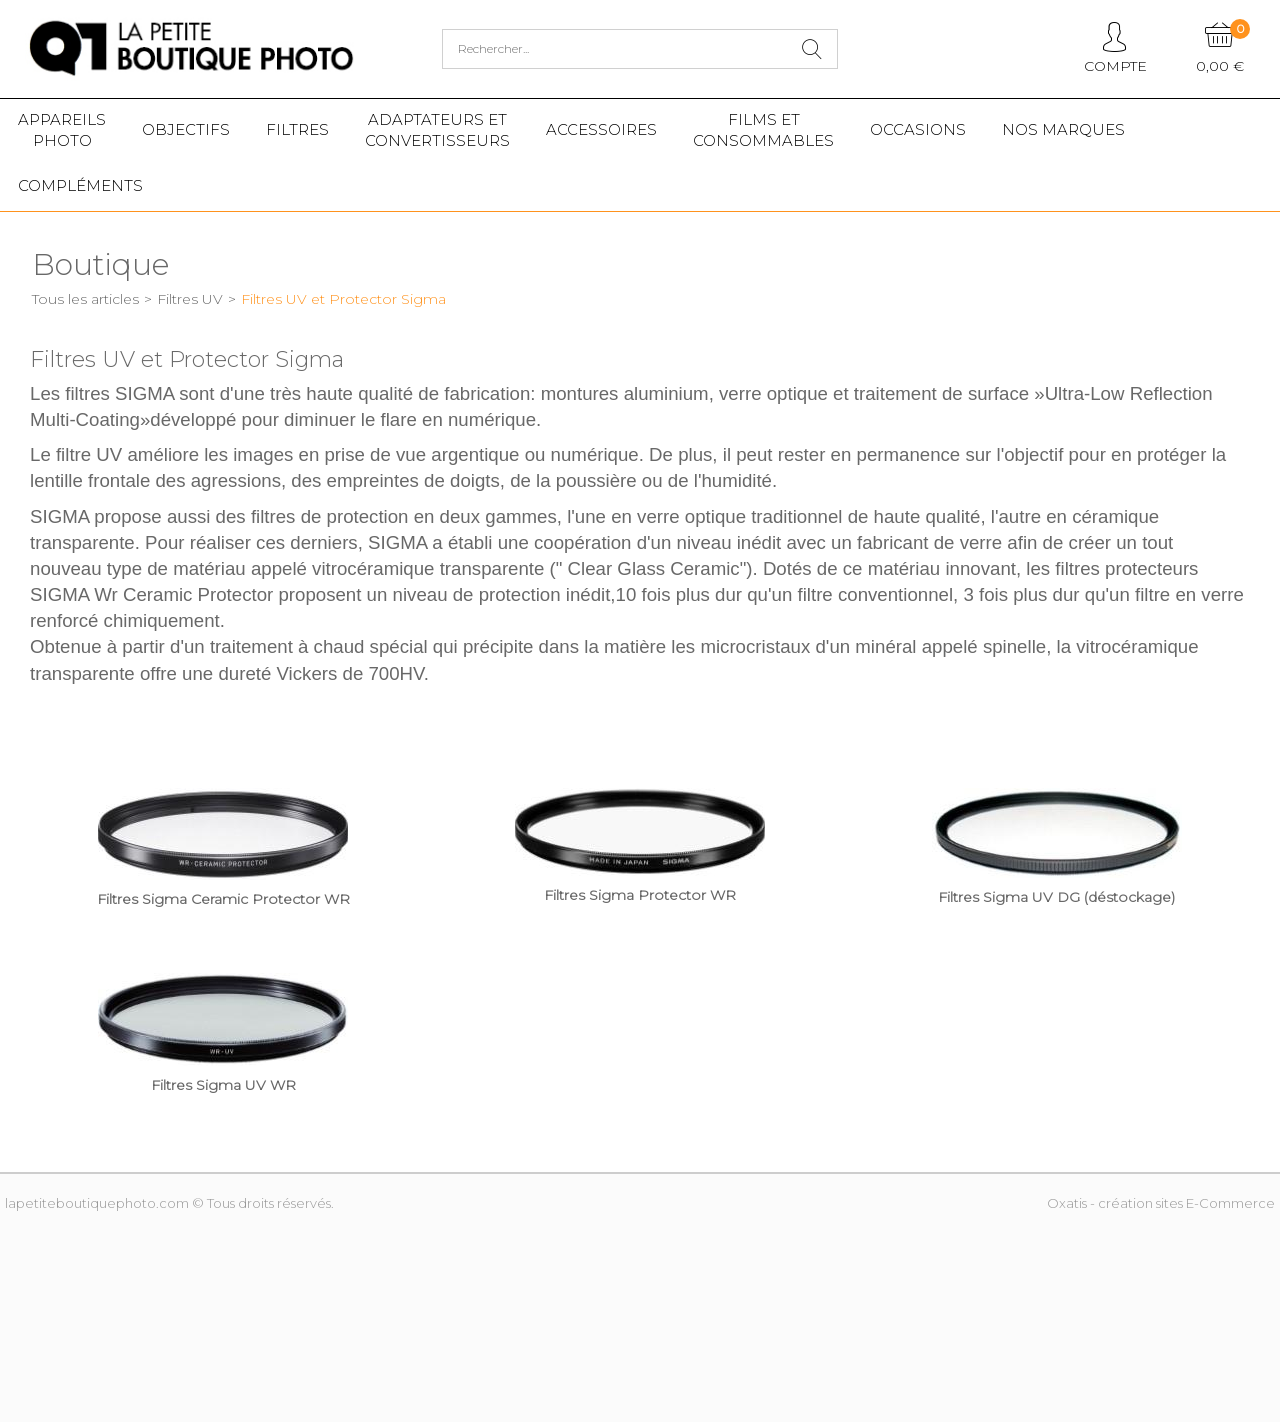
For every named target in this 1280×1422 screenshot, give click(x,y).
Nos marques (1063, 129)
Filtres (297, 129)
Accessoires (601, 129)
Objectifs (186, 129)
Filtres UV (190, 299)
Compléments (80, 185)
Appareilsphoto (62, 130)
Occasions (918, 129)
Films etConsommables (763, 130)
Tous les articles (85, 299)
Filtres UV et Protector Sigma (343, 299)
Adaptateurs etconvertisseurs (437, 130)
